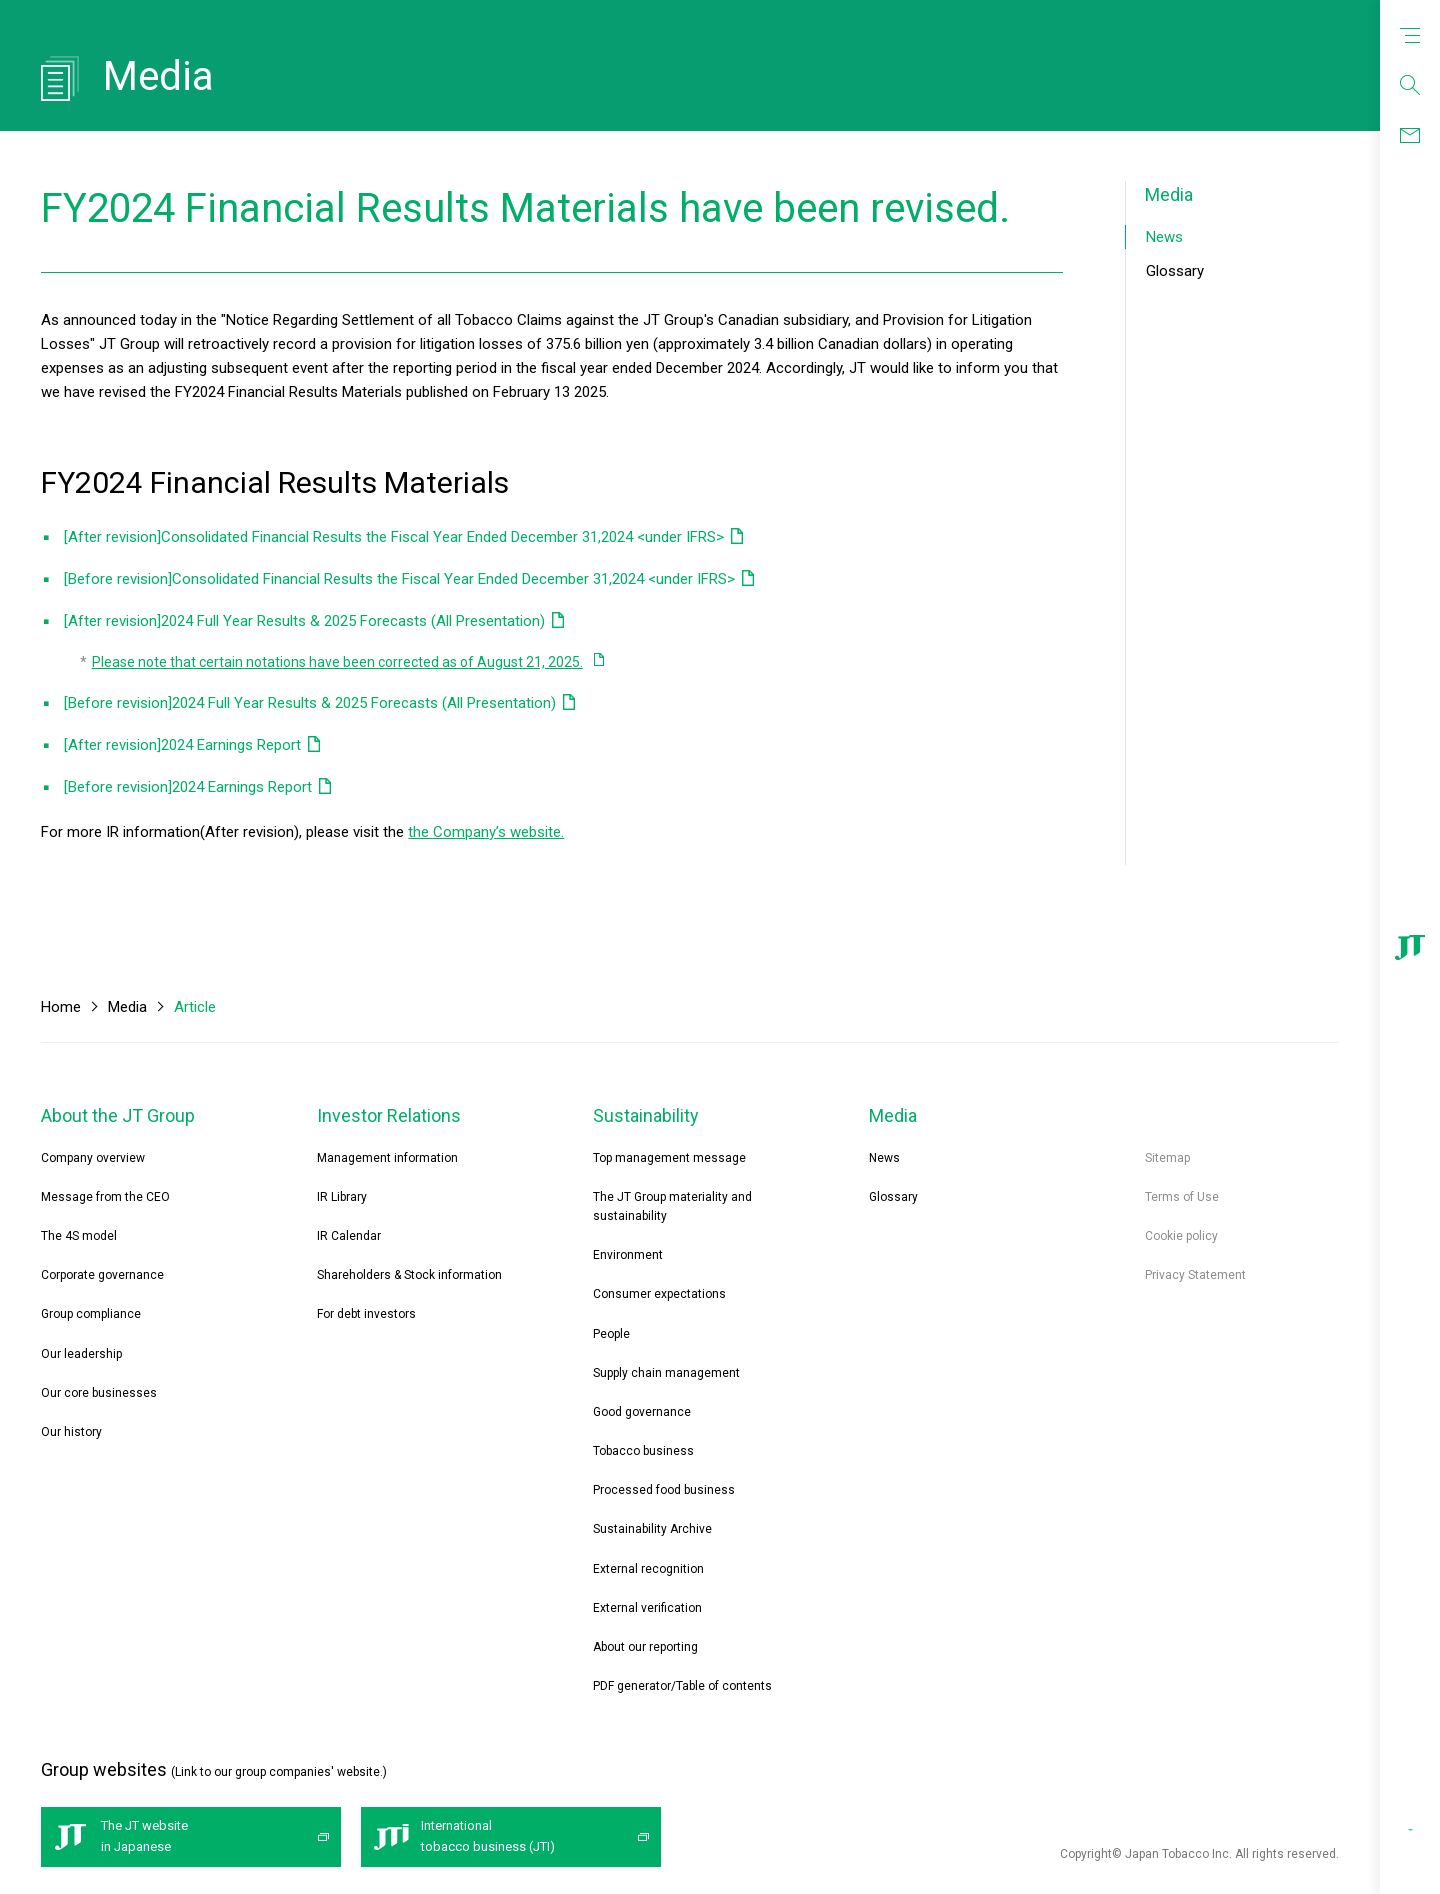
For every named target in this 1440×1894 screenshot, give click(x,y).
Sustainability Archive (652, 1529)
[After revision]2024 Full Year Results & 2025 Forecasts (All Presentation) (304, 621)
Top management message (669, 1158)
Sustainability (646, 1115)
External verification (647, 1608)
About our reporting (645, 1647)
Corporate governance (102, 1275)
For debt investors (366, 1314)
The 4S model (79, 1236)
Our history (71, 1432)
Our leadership (81, 1354)
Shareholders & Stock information (409, 1275)
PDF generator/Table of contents (682, 1686)
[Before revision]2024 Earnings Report (188, 787)
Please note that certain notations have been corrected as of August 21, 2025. (337, 662)
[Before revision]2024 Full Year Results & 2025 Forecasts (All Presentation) (310, 703)
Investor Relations (389, 1115)
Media (1169, 194)
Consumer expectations (659, 1294)
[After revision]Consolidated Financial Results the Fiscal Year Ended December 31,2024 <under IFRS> (394, 537)
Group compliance (91, 1314)
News (1164, 237)
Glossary (1175, 271)
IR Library (342, 1197)
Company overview (93, 1158)
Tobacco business (643, 1451)
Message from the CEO (105, 1197)
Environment (628, 1255)
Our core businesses (99, 1393)
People (611, 1334)
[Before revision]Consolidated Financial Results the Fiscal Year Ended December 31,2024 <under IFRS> (399, 579)
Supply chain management (666, 1373)
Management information (387, 1158)
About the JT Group (118, 1115)
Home (61, 1007)
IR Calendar (349, 1236)
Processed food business (664, 1490)
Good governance (642, 1412)
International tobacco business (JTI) (488, 1836)
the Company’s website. (486, 832)
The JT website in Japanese (144, 1836)
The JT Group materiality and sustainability (672, 1206)
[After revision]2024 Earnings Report (182, 745)
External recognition (648, 1569)
